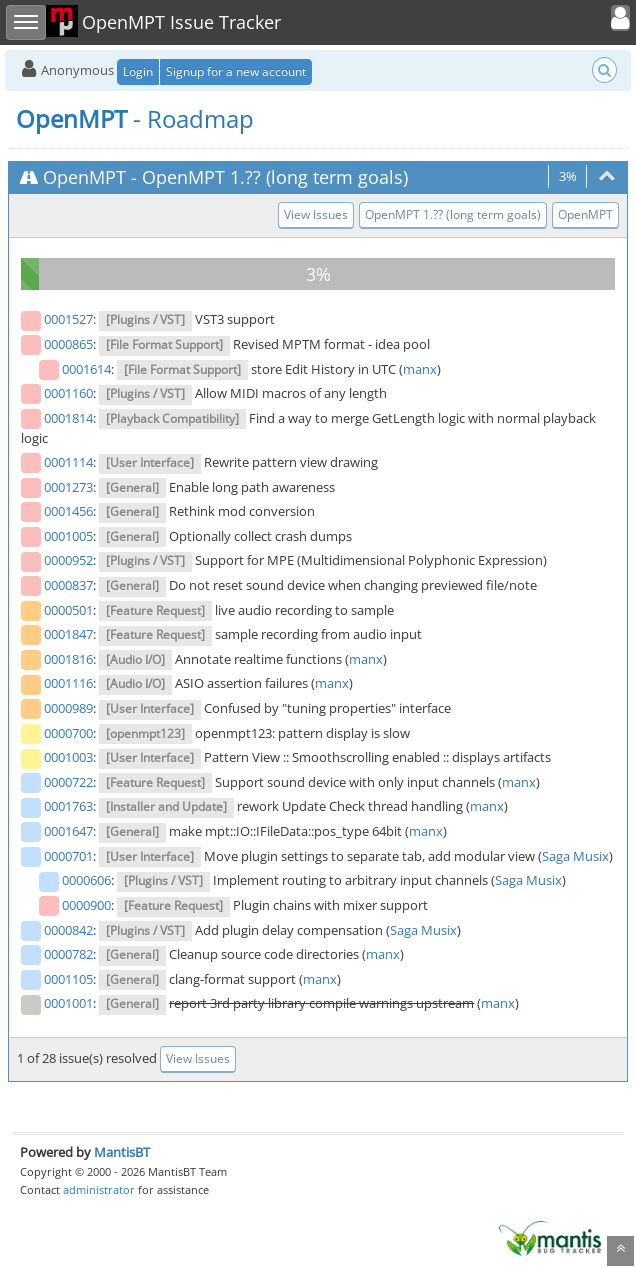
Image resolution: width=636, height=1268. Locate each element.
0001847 (68, 634)
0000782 (68, 954)
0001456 (68, 511)
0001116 (68, 683)
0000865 (68, 344)
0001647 (68, 831)
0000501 (68, 610)
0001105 (68, 979)
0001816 (68, 659)
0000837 (68, 585)
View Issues (316, 214)
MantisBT (122, 1152)
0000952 (68, 560)
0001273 (68, 487)
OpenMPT (84, 177)
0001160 (68, 393)
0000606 (86, 880)
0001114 (68, 462)
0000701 (68, 856)
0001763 (68, 806)
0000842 (68, 930)
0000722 (68, 782)
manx (420, 369)
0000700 (68, 733)
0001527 (68, 319)
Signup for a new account (236, 71)
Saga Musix (575, 856)
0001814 (68, 418)
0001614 (86, 369)
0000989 (68, 708)
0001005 (68, 536)
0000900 (86, 905)
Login (138, 71)
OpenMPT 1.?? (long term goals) (275, 177)
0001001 (68, 1003)
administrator (99, 1189)
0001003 (68, 757)
